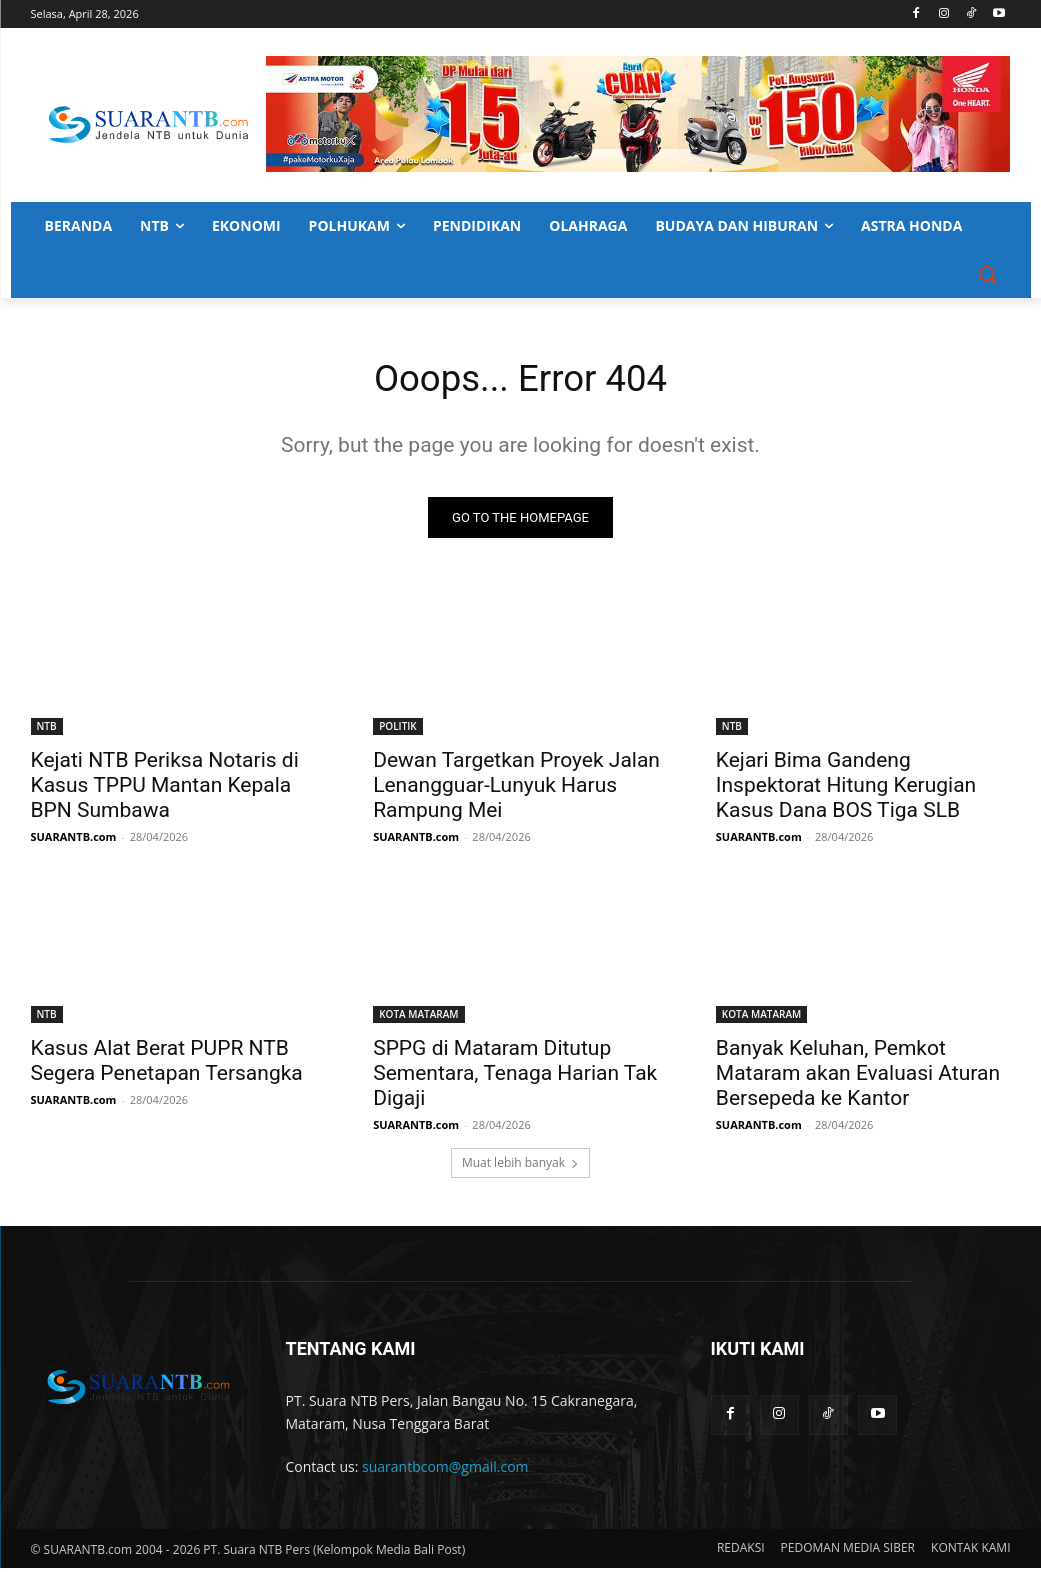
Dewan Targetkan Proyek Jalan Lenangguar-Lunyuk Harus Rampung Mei (516, 790)
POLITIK (398, 731)
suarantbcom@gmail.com (445, 1471)
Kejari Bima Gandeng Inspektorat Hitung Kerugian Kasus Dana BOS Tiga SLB (846, 790)
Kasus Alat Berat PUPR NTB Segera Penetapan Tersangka (167, 1065)
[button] (987, 274)
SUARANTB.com (74, 841)
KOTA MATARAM (418, 1019)
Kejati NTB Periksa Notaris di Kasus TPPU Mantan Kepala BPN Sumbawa (165, 790)
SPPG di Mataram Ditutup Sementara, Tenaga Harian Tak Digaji (515, 1078)
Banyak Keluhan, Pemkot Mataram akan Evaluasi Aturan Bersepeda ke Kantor (858, 1078)
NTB (47, 731)
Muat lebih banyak (520, 1167)
